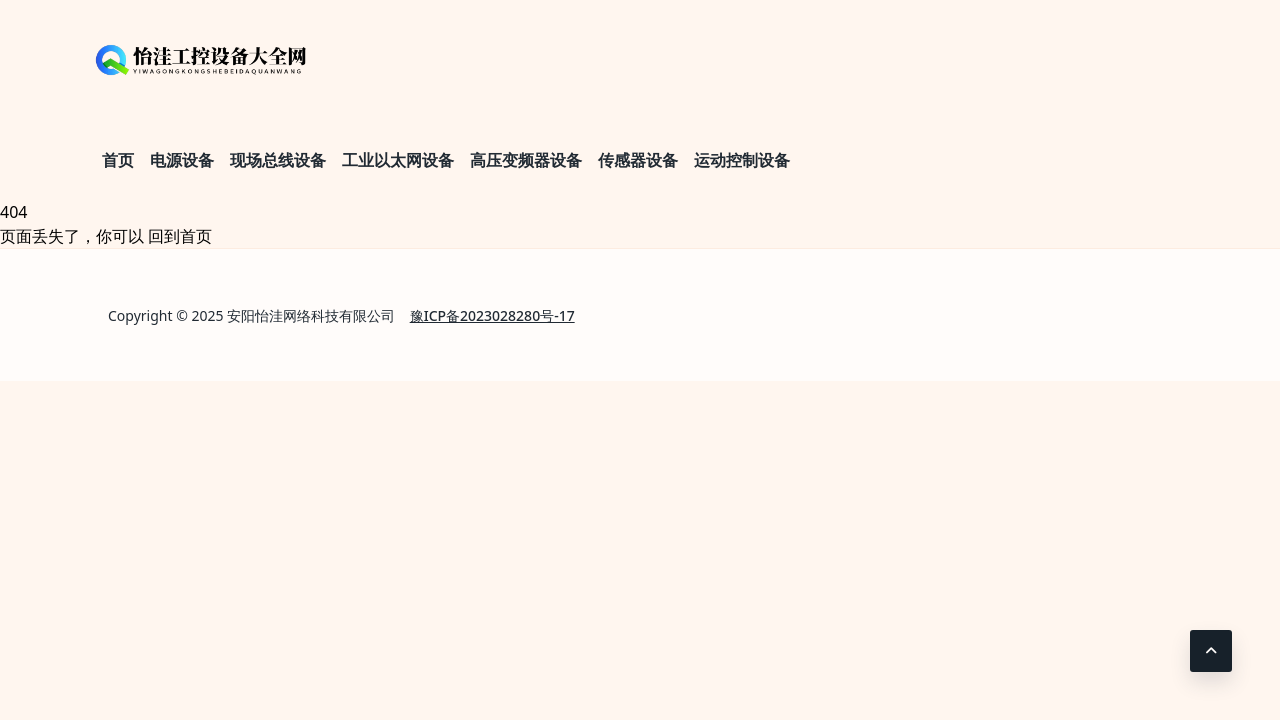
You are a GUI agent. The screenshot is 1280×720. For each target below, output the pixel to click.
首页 (118, 160)
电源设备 (182, 160)
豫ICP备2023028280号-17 (492, 315)
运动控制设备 (742, 160)
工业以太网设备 (398, 160)
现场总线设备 (278, 160)
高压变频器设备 (526, 160)
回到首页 (180, 236)
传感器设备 (638, 160)
